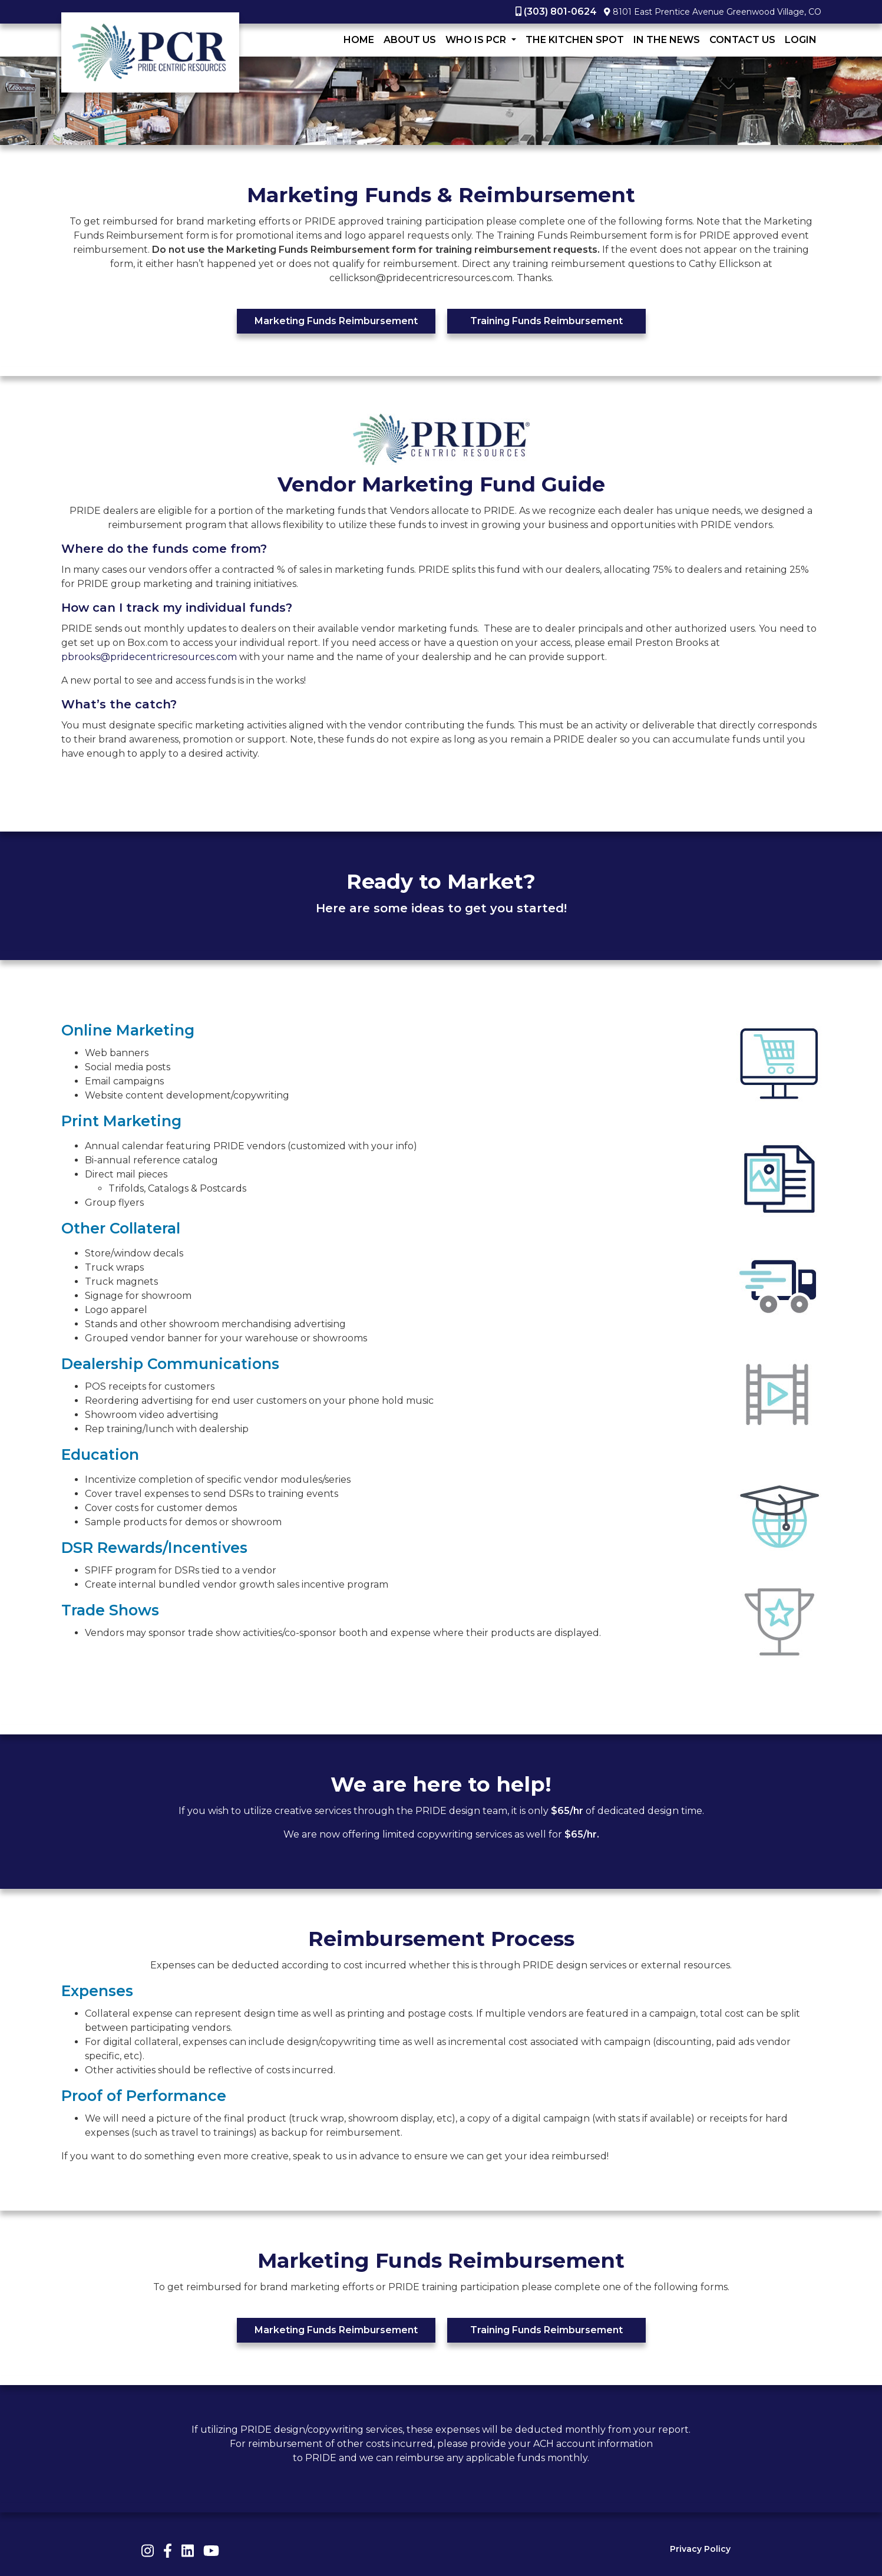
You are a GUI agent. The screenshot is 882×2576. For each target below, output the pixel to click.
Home (358, 39)
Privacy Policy (700, 2549)
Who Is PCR (476, 39)
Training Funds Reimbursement (546, 320)
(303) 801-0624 (560, 11)
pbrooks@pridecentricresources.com (149, 656)
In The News (666, 39)
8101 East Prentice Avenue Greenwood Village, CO (717, 11)
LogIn (801, 39)
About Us (410, 39)
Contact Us (742, 39)
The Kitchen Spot (575, 39)
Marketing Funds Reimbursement (336, 320)
